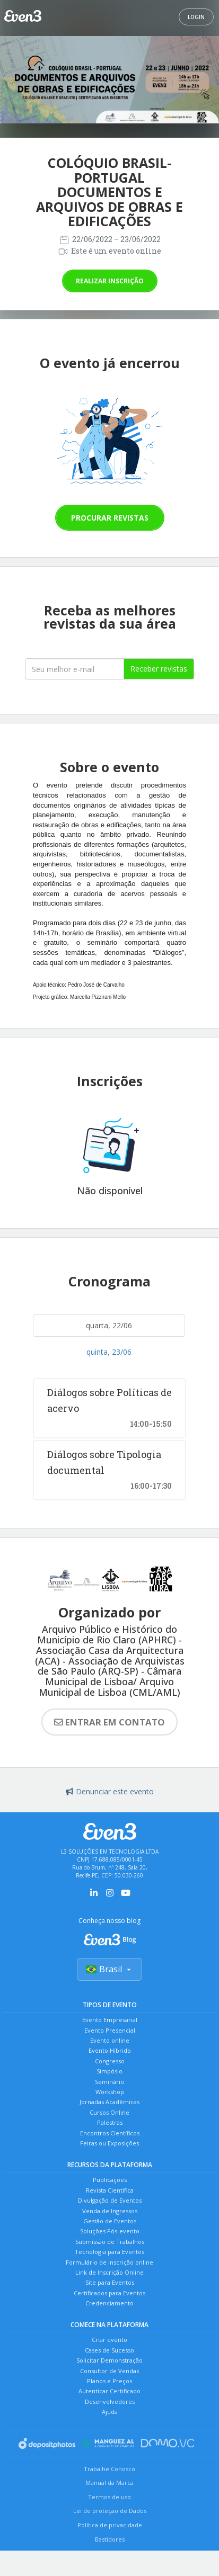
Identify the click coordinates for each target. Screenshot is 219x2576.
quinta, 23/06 (109, 1352)
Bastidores (110, 2539)
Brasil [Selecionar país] (109, 1969)
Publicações (110, 2180)
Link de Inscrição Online (109, 2272)
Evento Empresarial (109, 2020)
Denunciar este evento (110, 1791)
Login (196, 17)
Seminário (109, 2082)
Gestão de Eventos (109, 2221)
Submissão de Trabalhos (109, 2242)
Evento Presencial (109, 2030)
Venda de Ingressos (109, 2211)
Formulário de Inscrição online (109, 2262)
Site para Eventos (109, 2282)
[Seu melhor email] (74, 668)
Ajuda (110, 2412)
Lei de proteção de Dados (109, 2511)
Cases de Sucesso (109, 2350)
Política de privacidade (109, 2525)
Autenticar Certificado (109, 2391)
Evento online (109, 2040)
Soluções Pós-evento (109, 2231)
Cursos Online (109, 2112)
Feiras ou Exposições (109, 2143)
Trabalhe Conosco (109, 2469)
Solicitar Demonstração (109, 2360)
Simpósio (109, 2071)
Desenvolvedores (110, 2401)
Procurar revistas (109, 518)
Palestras (109, 2122)
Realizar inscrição (110, 280)
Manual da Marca (109, 2482)
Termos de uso (109, 2497)
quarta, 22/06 (109, 1325)
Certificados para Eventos (109, 2293)
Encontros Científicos (109, 2133)
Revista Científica (110, 2190)
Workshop (109, 2092)
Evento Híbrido (110, 2050)
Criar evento (109, 2340)
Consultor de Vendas (109, 2371)
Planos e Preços (109, 2381)
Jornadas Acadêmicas (109, 2102)
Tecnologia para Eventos (109, 2252)
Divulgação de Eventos (110, 2200)
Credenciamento (109, 2303)
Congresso (110, 2061)
